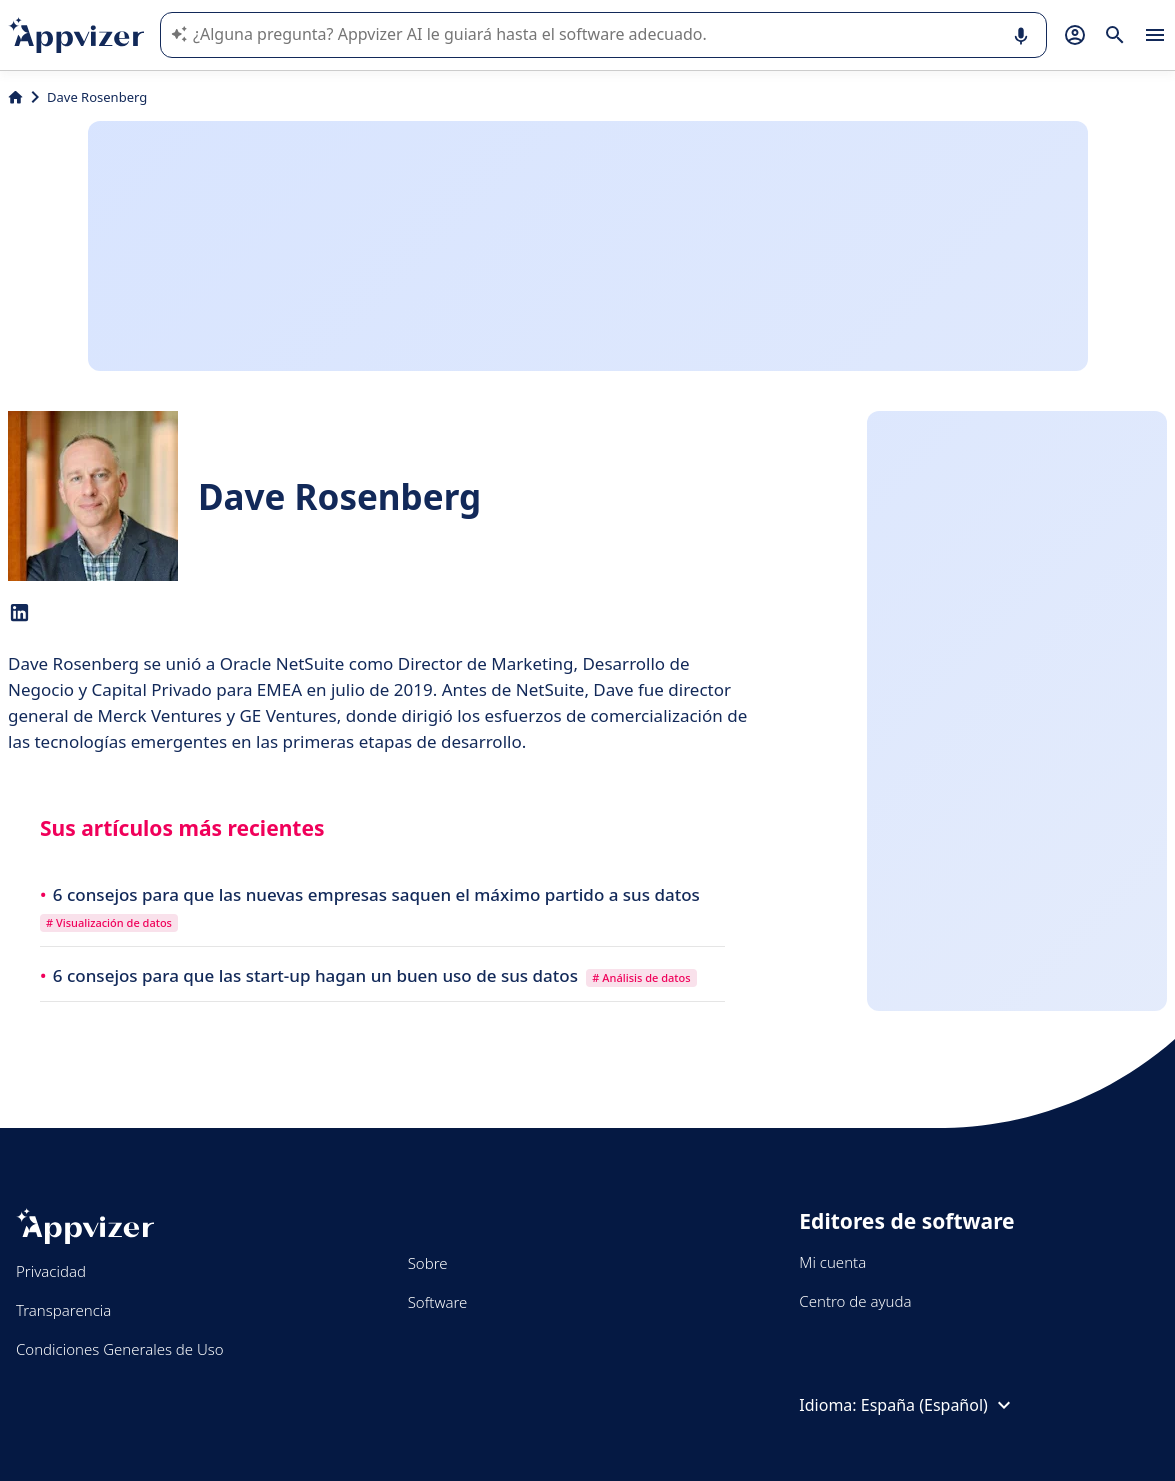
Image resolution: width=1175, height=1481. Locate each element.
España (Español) (938, 1405)
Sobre (428, 1263)
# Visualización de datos (109, 922)
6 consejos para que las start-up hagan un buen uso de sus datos (318, 975)
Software (438, 1302)
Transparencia (63, 1310)
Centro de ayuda (855, 1301)
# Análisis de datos (641, 977)
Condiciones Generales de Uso (120, 1349)
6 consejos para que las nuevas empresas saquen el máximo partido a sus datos (376, 894)
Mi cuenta (832, 1262)
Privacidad (51, 1271)
